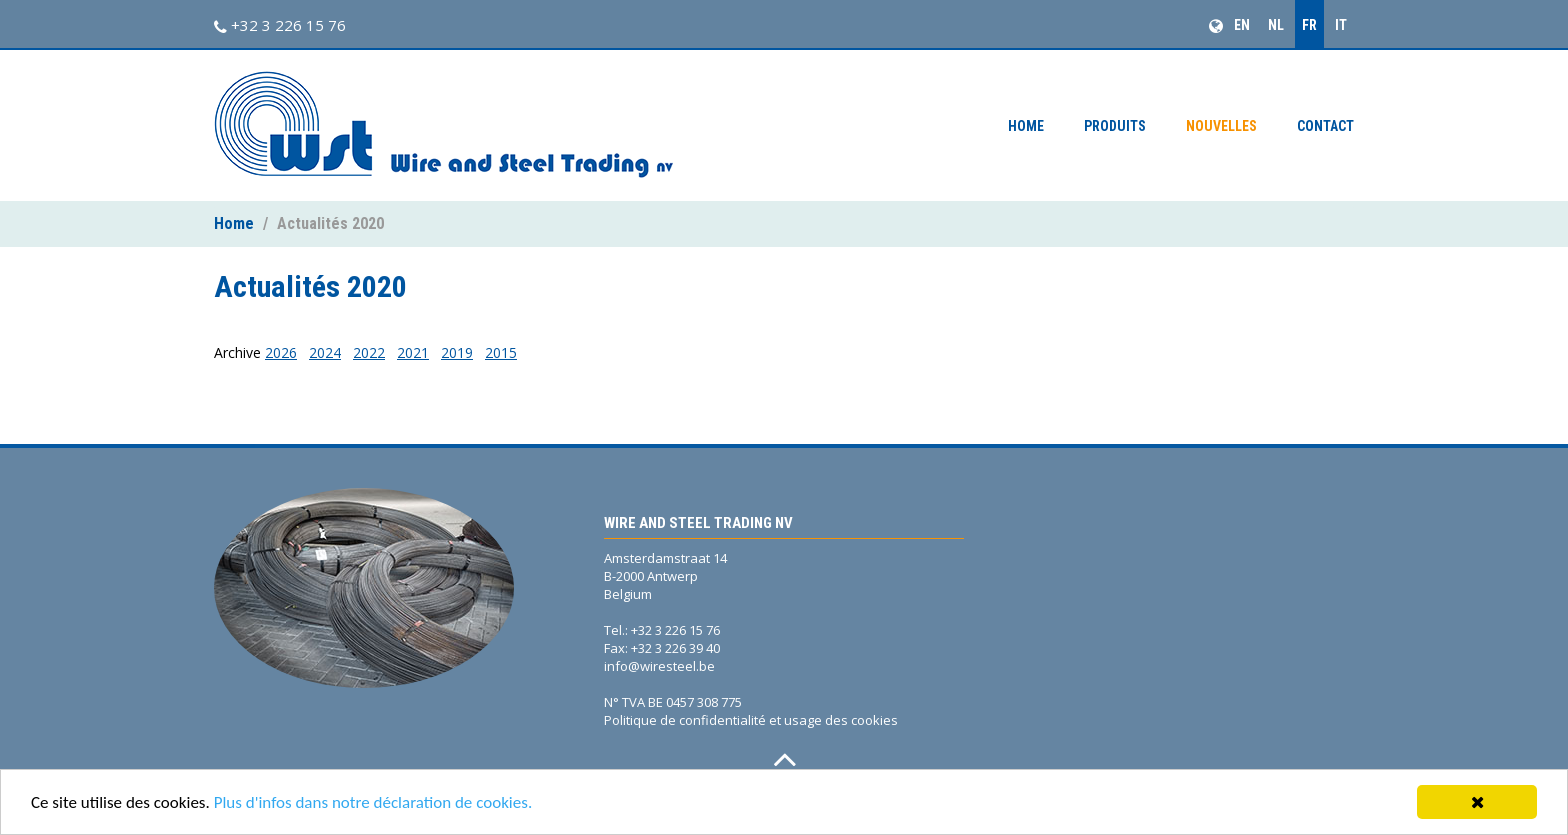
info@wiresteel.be (659, 666)
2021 (413, 352)
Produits (1115, 126)
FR (1309, 25)
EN (1242, 25)
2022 (369, 352)
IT (1341, 25)
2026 (281, 352)
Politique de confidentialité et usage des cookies (751, 720)
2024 (325, 352)
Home (1026, 126)
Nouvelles (1221, 126)
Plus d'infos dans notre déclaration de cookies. (373, 803)
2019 (457, 352)
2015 (501, 352)
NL (1276, 25)
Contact (1325, 126)
